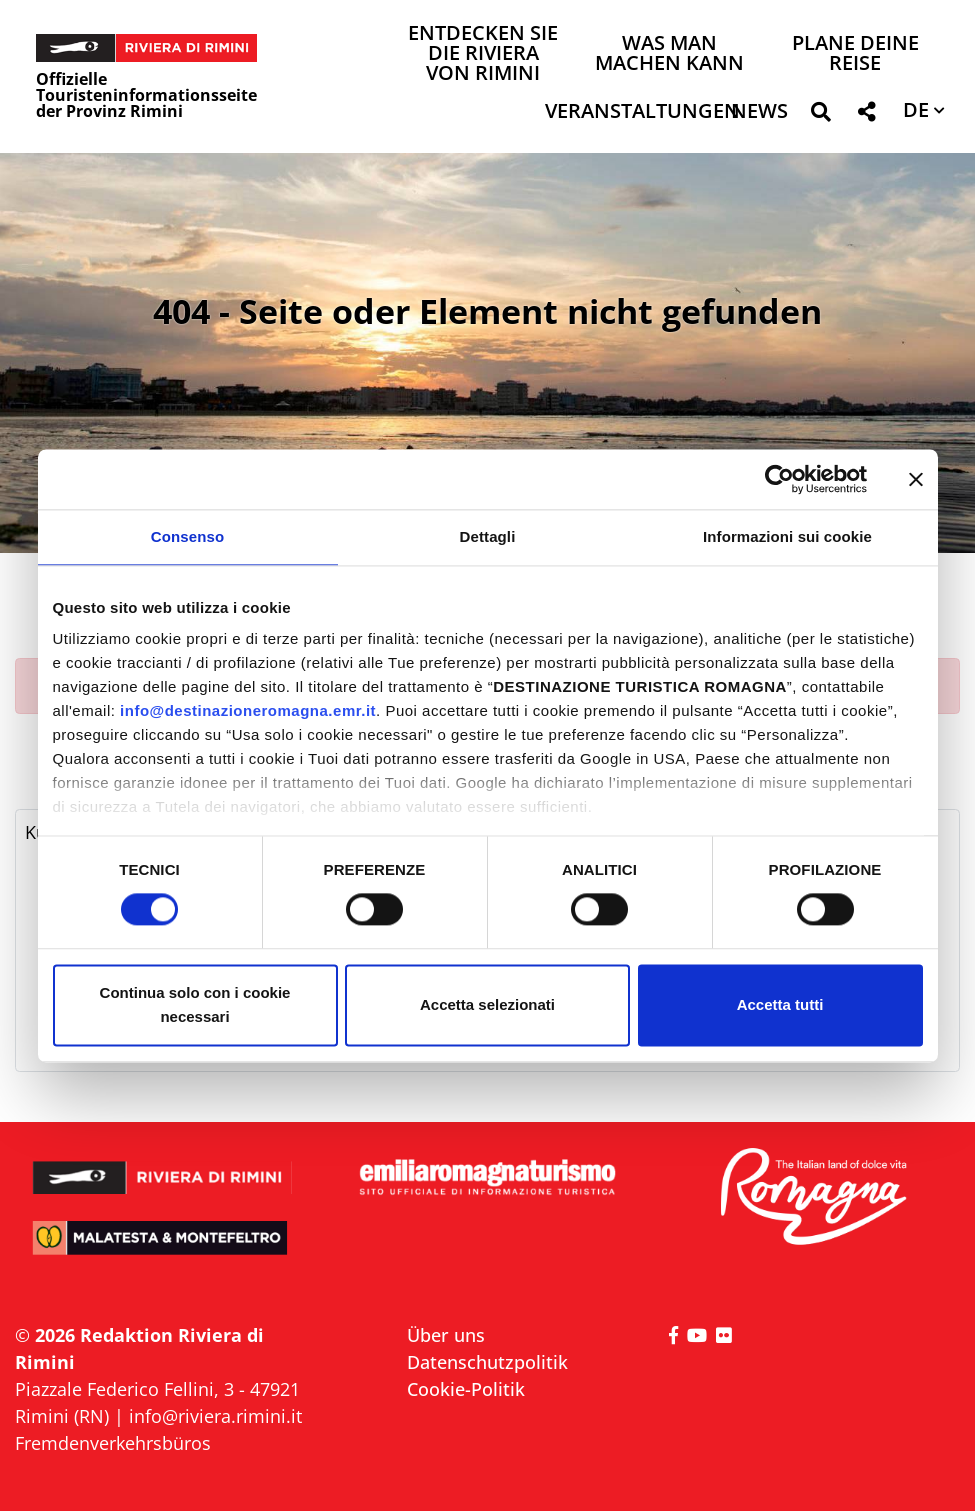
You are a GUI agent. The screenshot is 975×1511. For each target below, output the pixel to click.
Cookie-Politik (466, 1389)
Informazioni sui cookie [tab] (787, 536)
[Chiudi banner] (916, 479)
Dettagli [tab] (488, 536)
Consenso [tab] (187, 536)
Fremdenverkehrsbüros (113, 1443)
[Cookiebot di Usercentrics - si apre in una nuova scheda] (779, 479)
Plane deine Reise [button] (855, 54)
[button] (820, 115)
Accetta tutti (780, 1004)
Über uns (446, 1335)
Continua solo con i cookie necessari (195, 1004)
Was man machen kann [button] (669, 54)
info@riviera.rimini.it (215, 1416)
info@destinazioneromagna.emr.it (248, 710)
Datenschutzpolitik (487, 1362)
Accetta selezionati (487, 1004)
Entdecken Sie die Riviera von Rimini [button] (483, 54)
